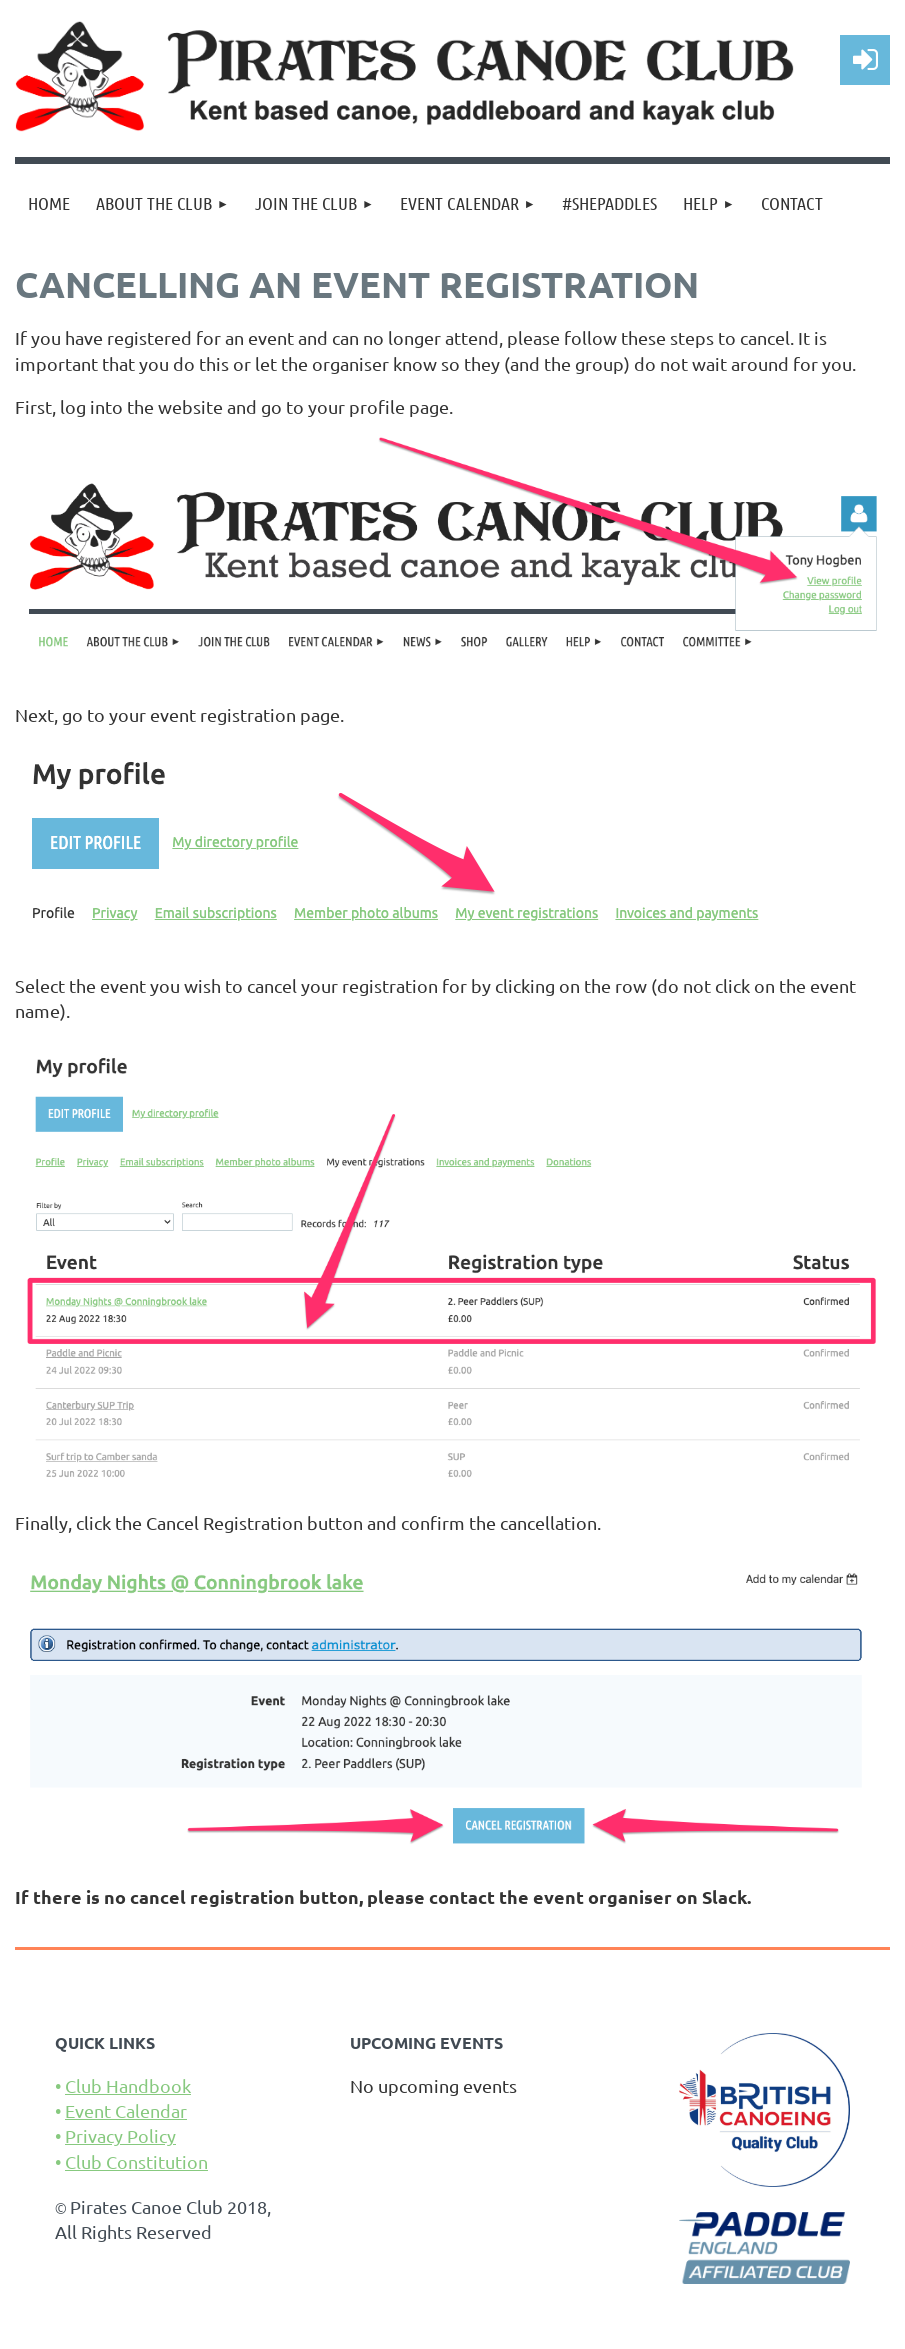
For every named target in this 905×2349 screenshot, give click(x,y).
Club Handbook (128, 2085)
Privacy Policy (120, 2135)
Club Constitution (136, 2161)
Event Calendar (126, 2110)
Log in (865, 60)
